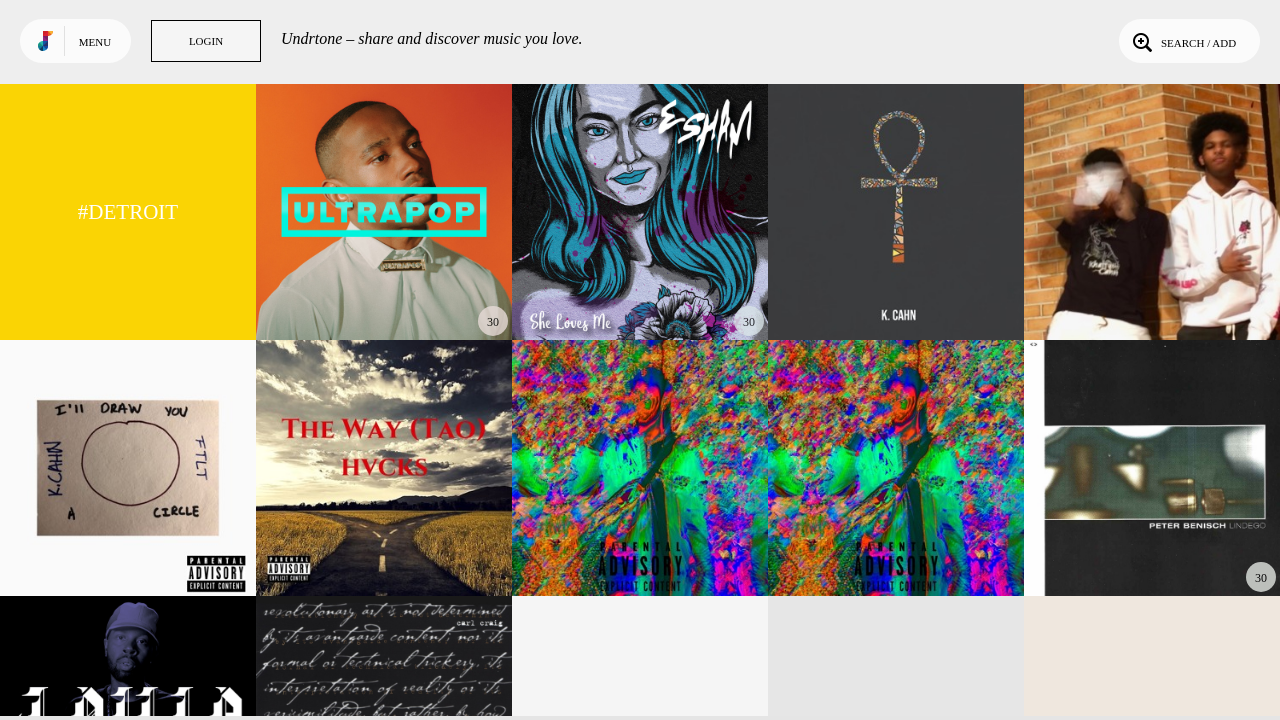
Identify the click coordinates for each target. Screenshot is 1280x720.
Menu (95, 42)
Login (206, 41)
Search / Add (1182, 41)
